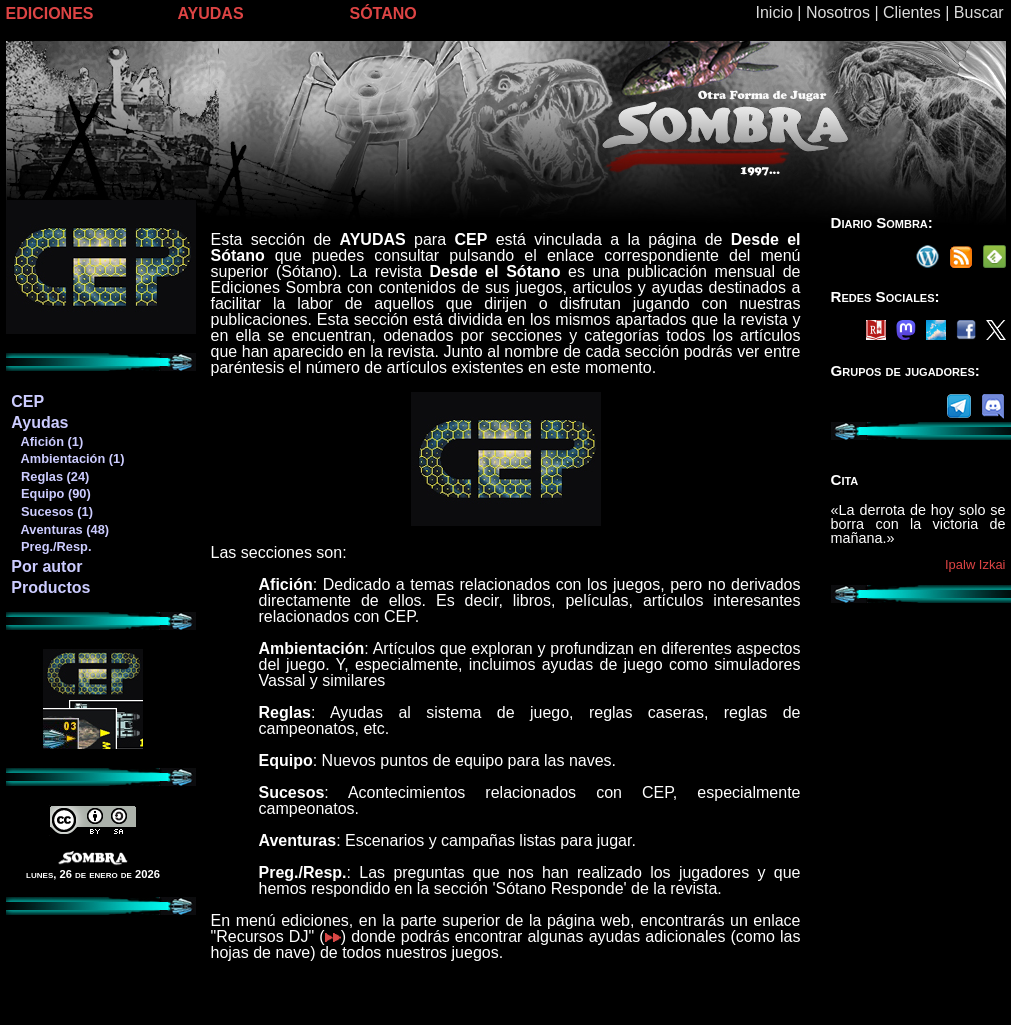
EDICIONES (50, 13)
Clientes (912, 12)
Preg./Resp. (50, 546)
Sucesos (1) (51, 511)
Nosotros (838, 12)
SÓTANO (383, 13)
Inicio (774, 12)
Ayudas (39, 422)
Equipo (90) (50, 493)
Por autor (46, 566)
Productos (50, 587)
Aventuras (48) (59, 529)
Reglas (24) (49, 476)
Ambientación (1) (67, 458)
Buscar (979, 12)
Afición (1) (46, 441)
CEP (27, 401)
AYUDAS (211, 13)
